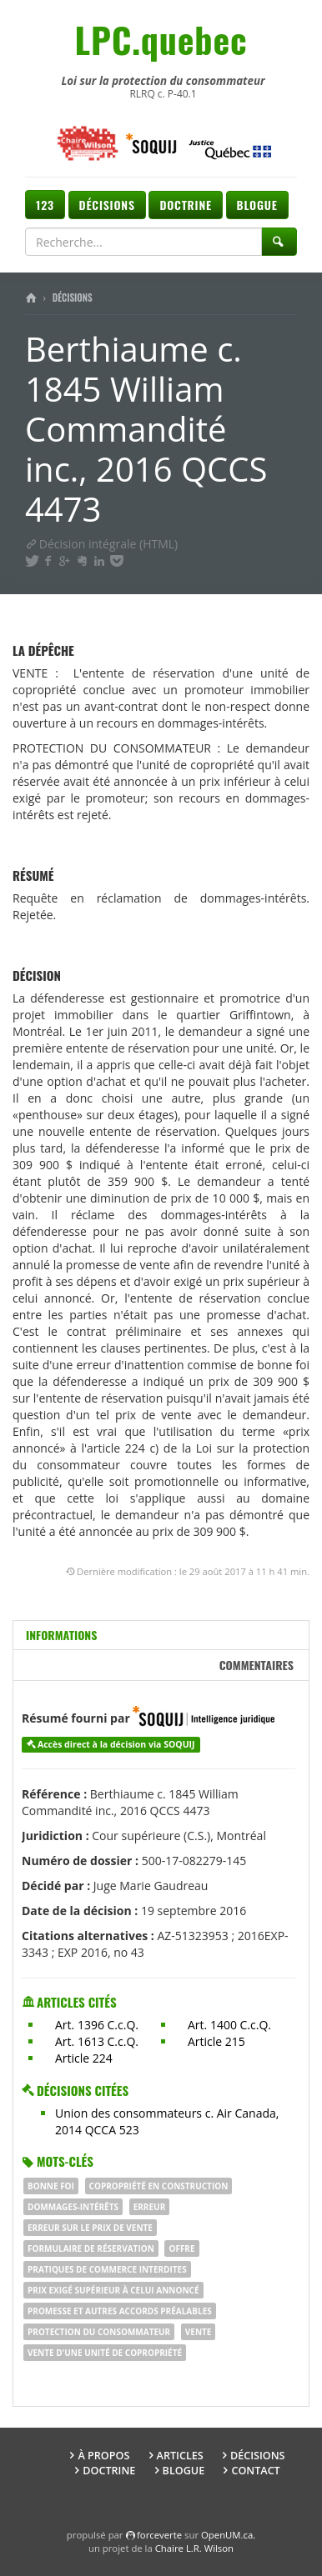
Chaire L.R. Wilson (194, 2548)
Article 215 (216, 2041)
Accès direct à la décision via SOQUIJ (116, 1744)
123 (45, 204)
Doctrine (185, 204)
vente (198, 2332)
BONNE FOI (51, 2186)
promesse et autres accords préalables (120, 2311)
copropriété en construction (159, 2186)
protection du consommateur (99, 2332)
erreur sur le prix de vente (90, 2227)
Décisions (107, 204)
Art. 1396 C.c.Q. (96, 2025)
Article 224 (84, 2058)
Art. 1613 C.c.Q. (96, 2041)
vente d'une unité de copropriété (105, 2352)
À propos (103, 2455)
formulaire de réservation (91, 2248)
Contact (255, 2470)
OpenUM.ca (227, 2534)
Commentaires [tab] (256, 1664)
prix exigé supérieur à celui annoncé (113, 2290)
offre (181, 2248)
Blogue (257, 204)
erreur (149, 2207)
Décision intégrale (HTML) (101, 544)
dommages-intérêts (73, 2207)
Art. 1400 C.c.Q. (229, 2025)
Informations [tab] (61, 1634)
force (159, 2534)
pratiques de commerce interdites (107, 2269)
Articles (180, 2455)
